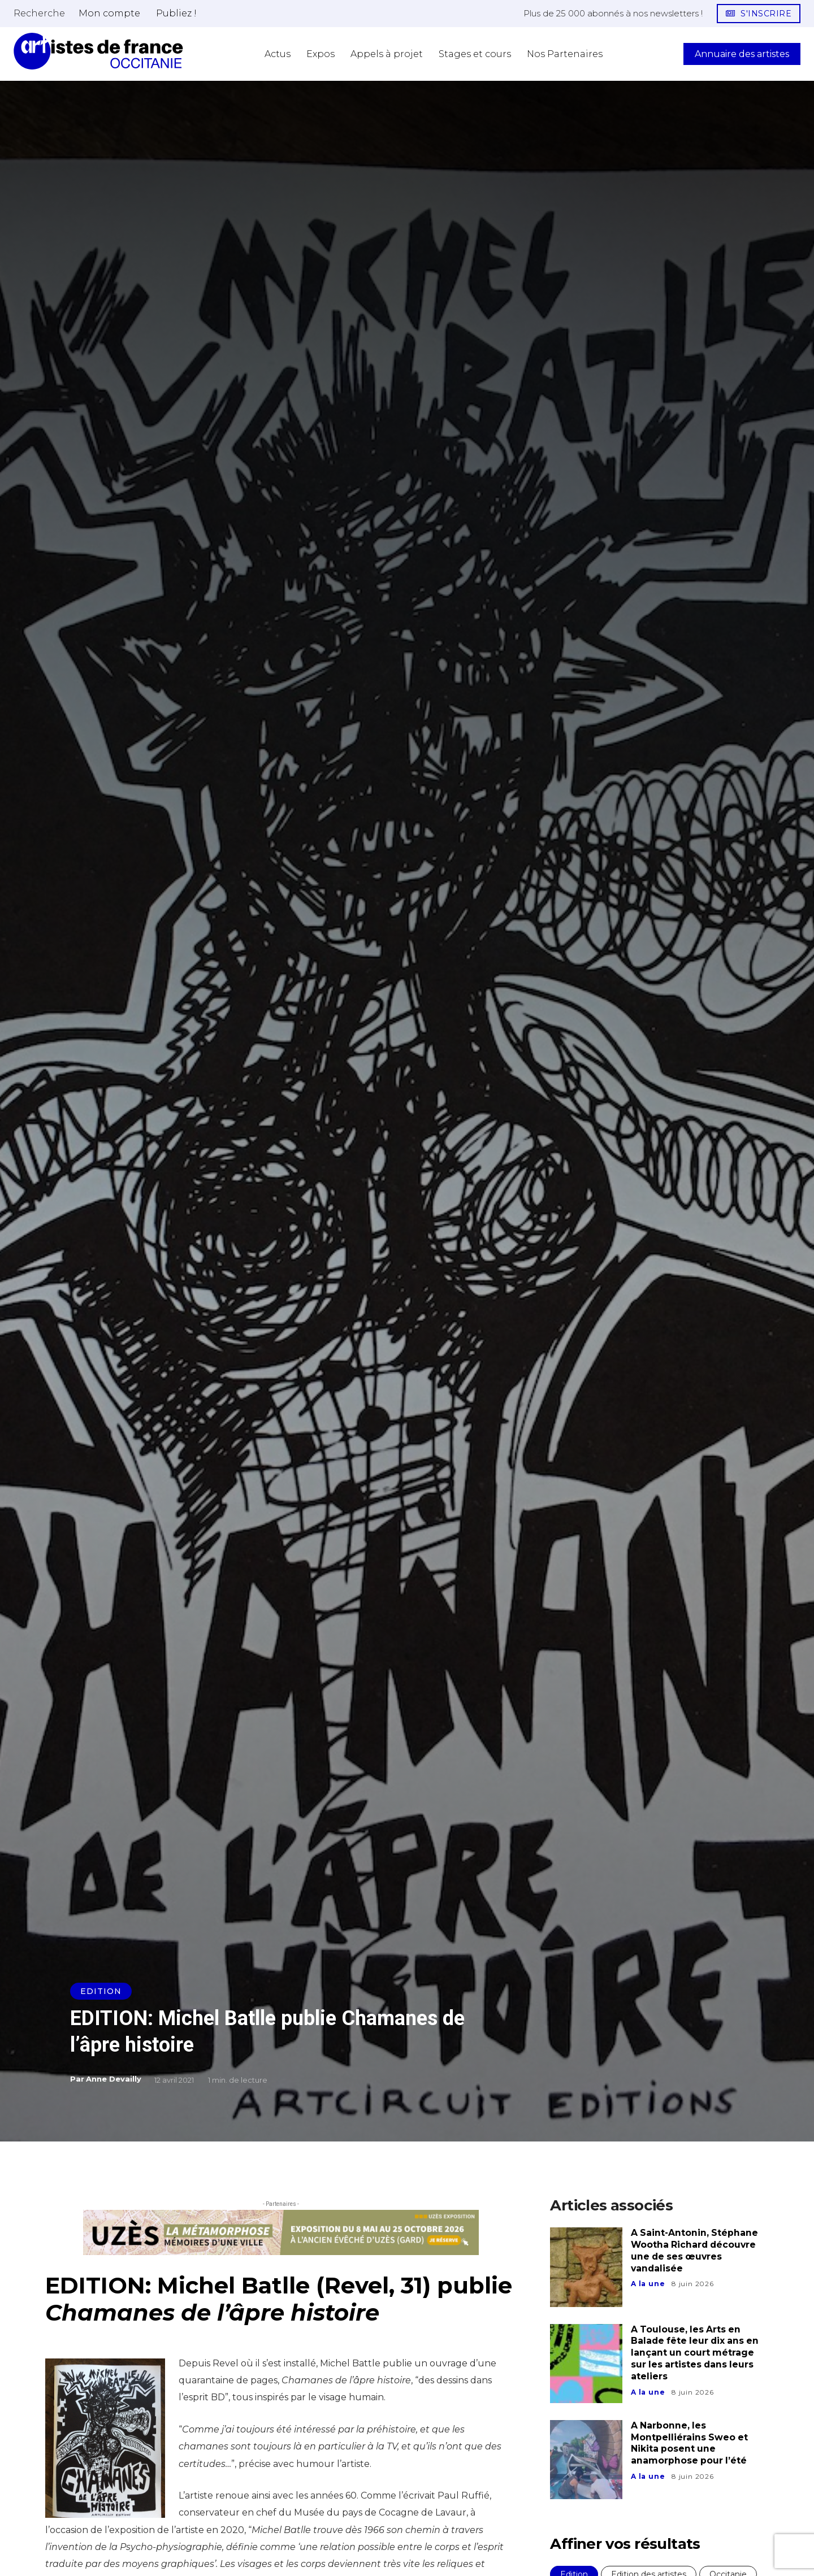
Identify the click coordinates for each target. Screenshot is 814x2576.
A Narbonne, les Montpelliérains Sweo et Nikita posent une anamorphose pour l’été (690, 2443)
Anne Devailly (113, 2078)
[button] (39, 13)
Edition (101, 1991)
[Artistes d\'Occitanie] (98, 51)
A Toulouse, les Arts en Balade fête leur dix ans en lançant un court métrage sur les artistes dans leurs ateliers (697, 2353)
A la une (648, 2283)
